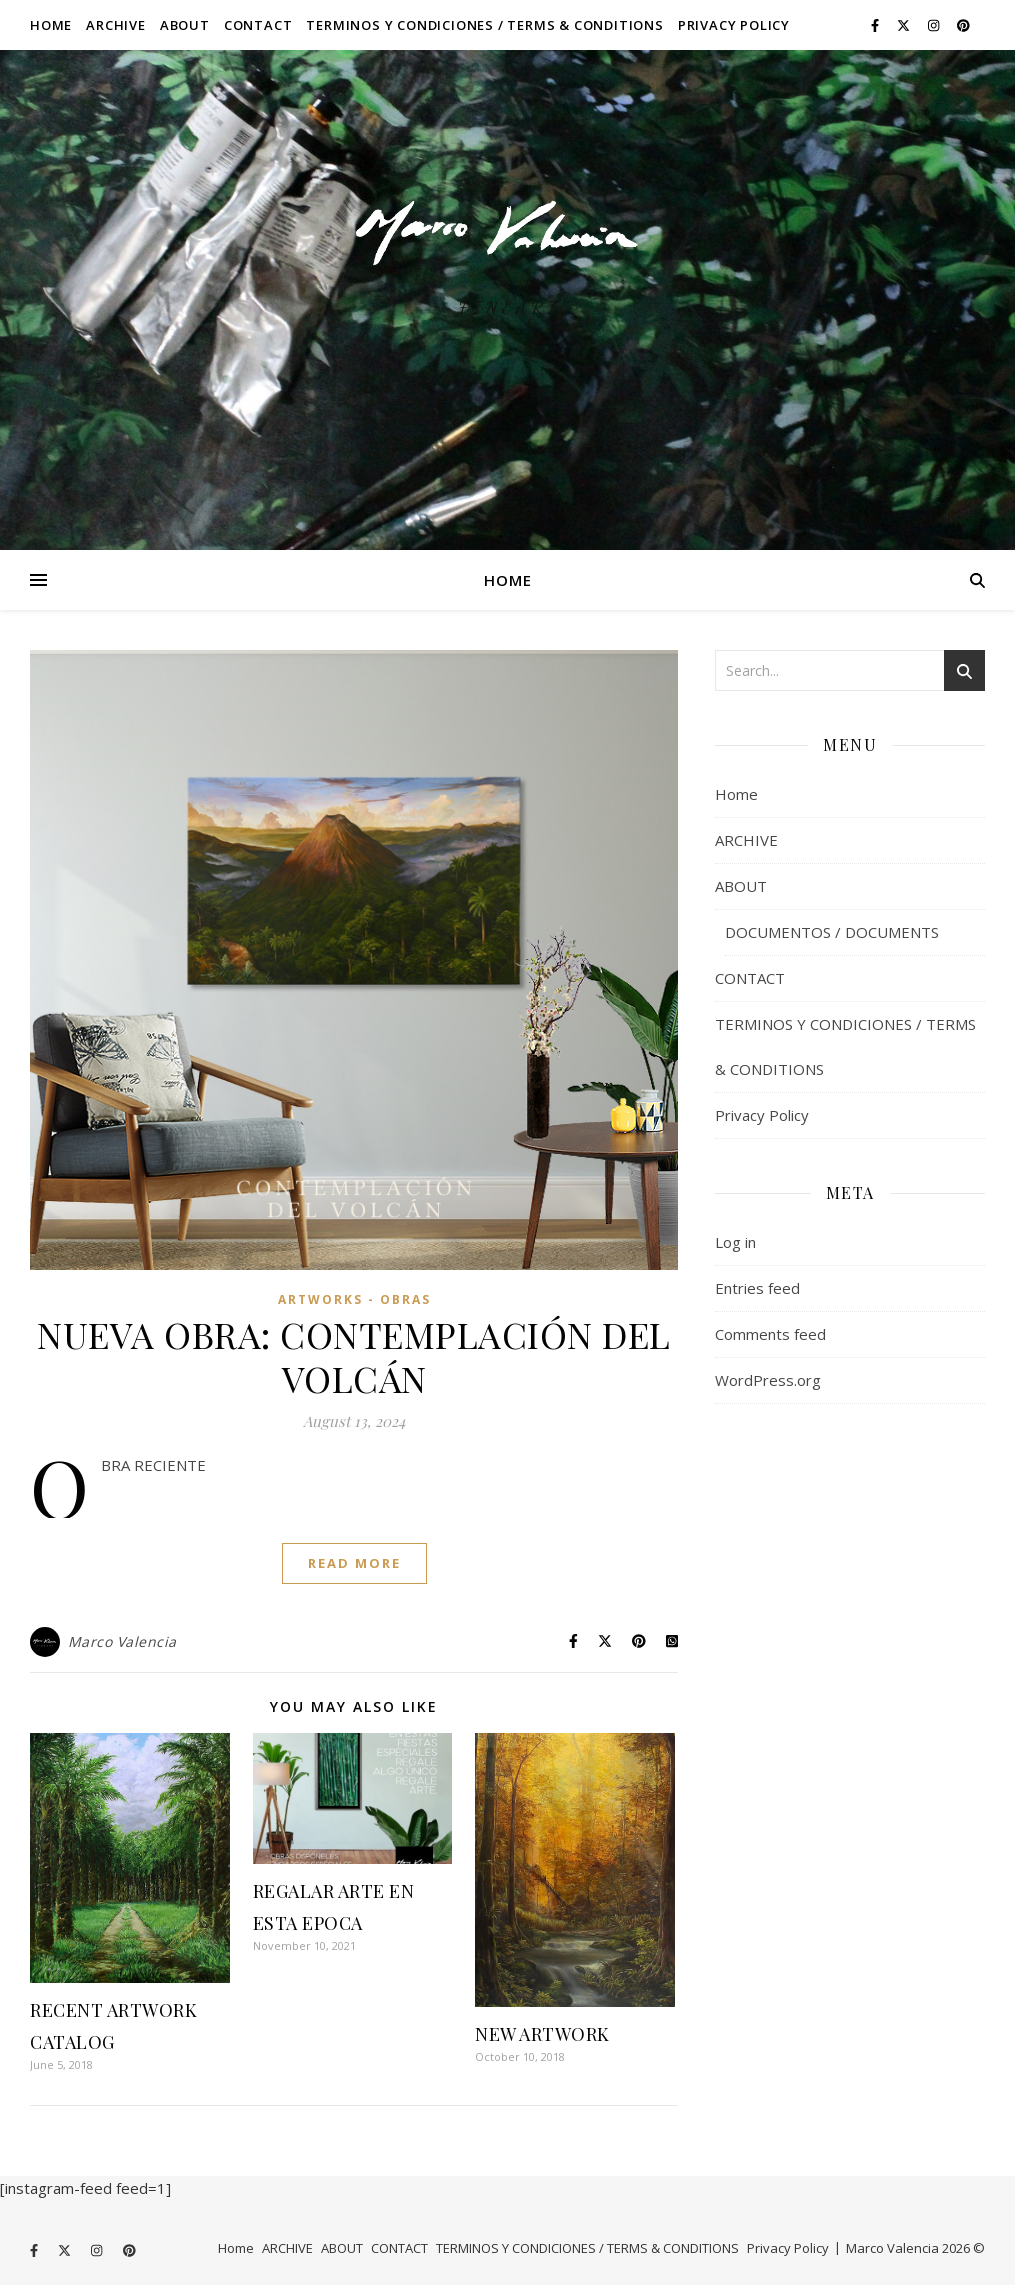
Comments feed (770, 1334)
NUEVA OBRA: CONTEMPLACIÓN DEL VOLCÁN (354, 1356)
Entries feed (757, 1288)
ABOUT (185, 25)
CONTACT (258, 25)
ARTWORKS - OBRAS (354, 1299)
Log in (735, 1242)
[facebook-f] (876, 25)
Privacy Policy (734, 25)
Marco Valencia (122, 1641)
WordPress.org (768, 1380)
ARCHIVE (116, 25)
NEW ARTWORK (542, 2034)
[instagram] (935, 25)
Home (51, 25)
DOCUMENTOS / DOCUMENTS (832, 932)
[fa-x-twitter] (905, 25)
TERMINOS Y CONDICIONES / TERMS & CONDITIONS (484, 25)
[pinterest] (963, 25)
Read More (354, 1563)
